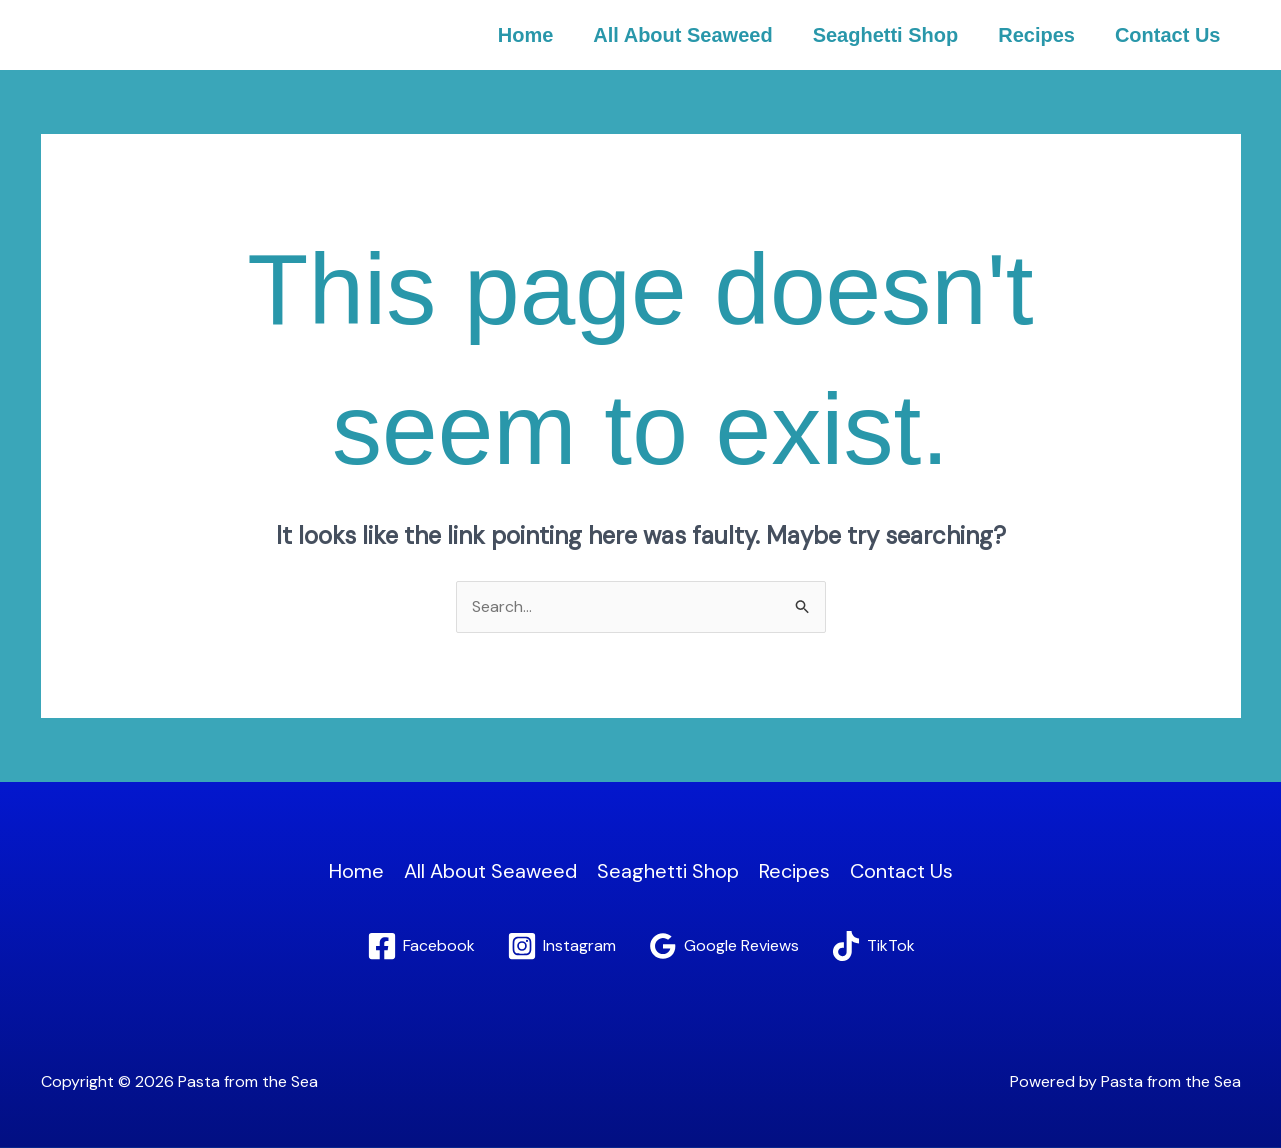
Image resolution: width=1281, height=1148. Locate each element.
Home (526, 35)
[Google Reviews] (723, 946)
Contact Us (1168, 35)
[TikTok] (873, 946)
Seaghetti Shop (886, 35)
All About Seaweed (682, 35)
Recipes (1036, 35)
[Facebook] (421, 946)
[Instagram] (561, 946)
